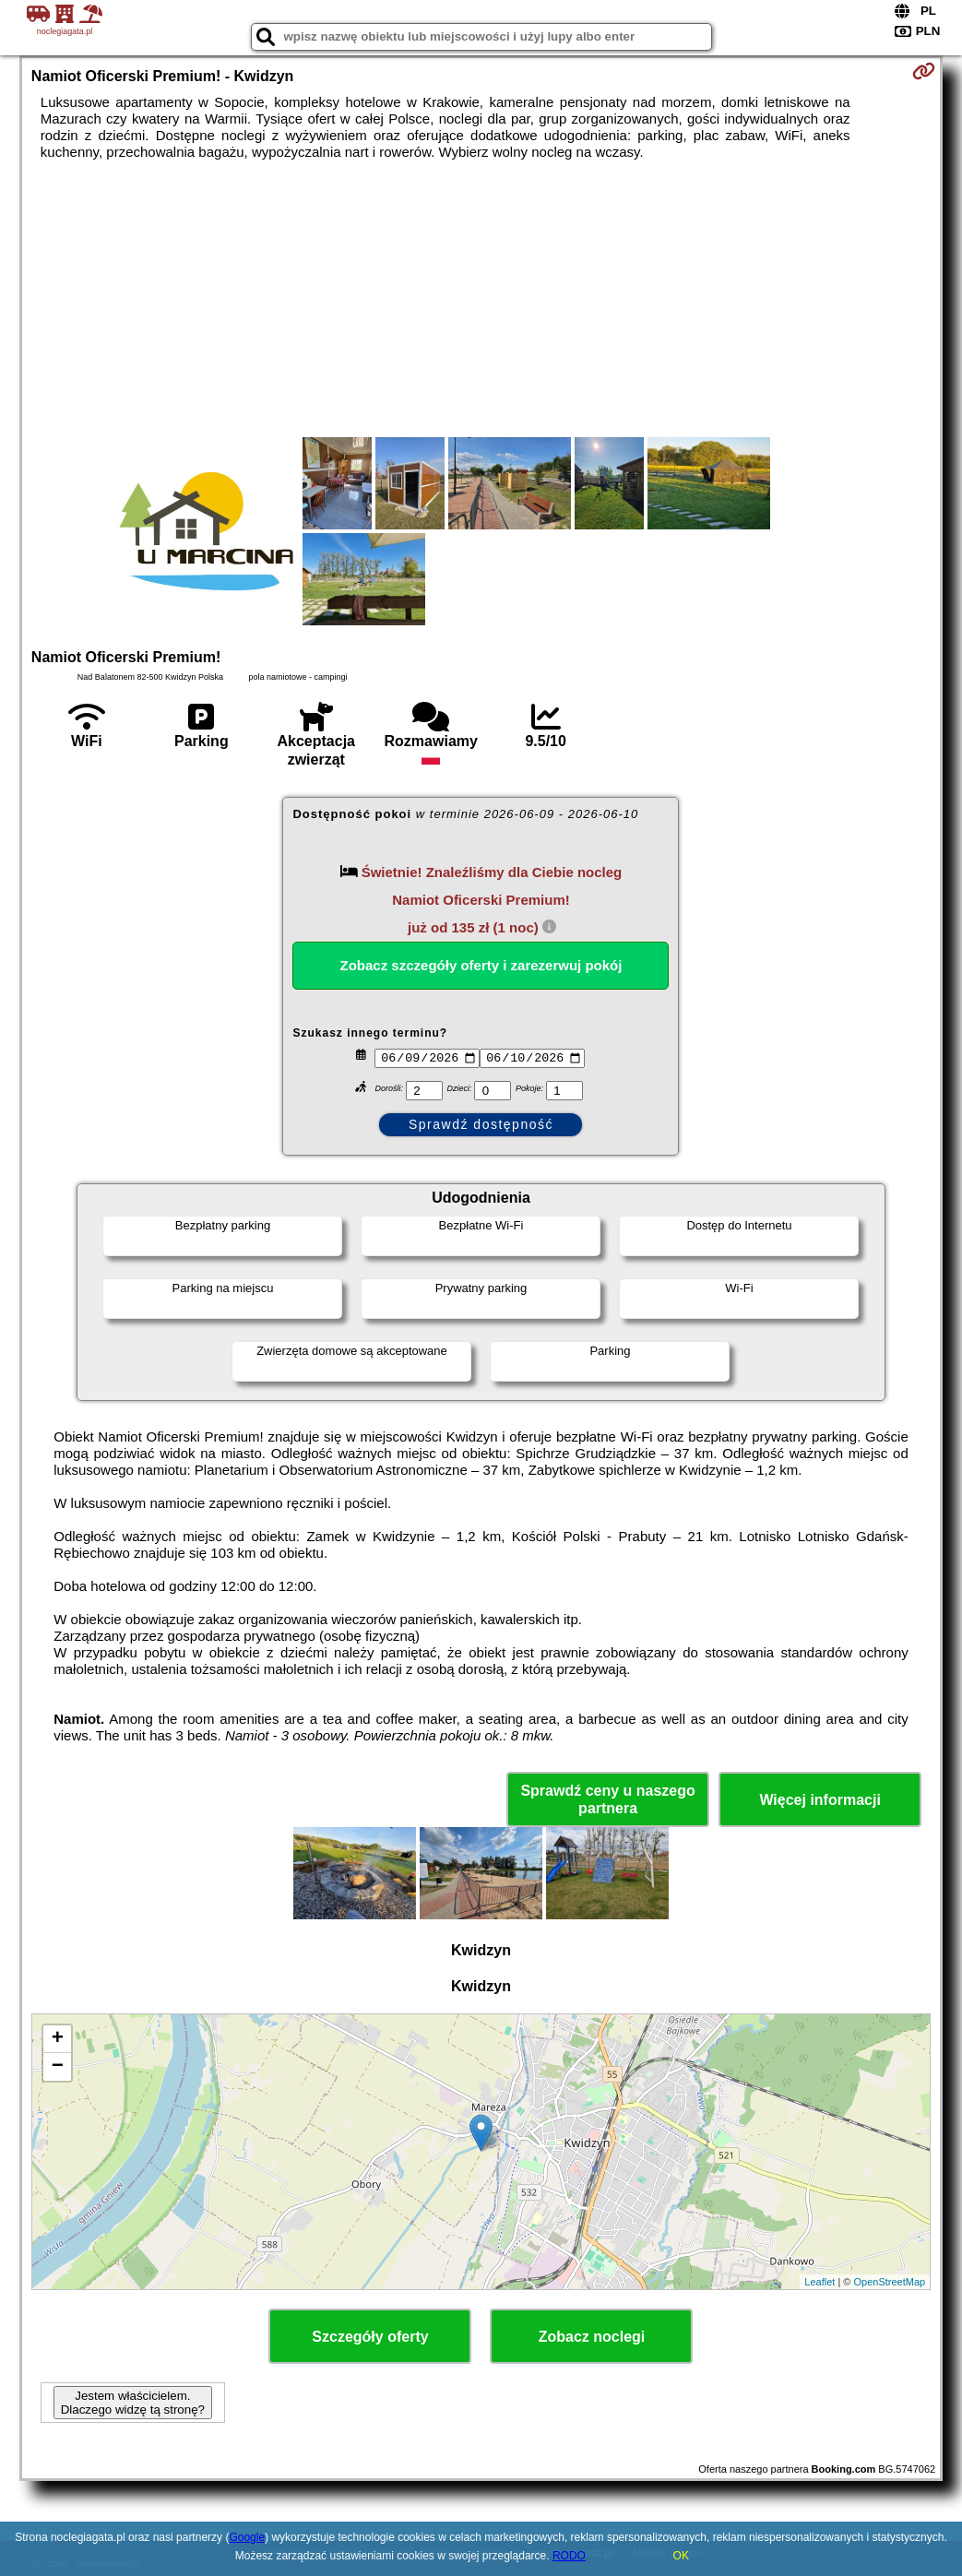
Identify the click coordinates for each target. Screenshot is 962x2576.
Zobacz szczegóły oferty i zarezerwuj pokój (481, 965)
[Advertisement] (481, 299)
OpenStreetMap (889, 2281)
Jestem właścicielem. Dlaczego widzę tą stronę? (133, 2402)
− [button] (58, 2067)
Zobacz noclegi (592, 2337)
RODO (569, 2555)
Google (247, 2537)
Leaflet (819, 2281)
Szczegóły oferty (370, 2337)
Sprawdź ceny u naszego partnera (607, 1799)
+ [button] (58, 2039)
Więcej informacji (819, 1800)
